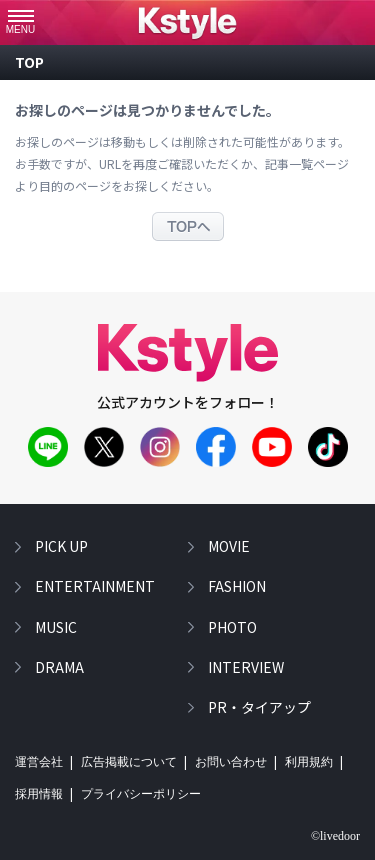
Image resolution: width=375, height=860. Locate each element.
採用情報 (39, 794)
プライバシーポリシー (141, 794)
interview (246, 667)
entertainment (95, 586)
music (56, 626)
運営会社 (39, 762)
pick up (61, 546)
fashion (237, 586)
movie (229, 546)
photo (232, 626)
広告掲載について (129, 762)
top (29, 62)
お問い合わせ (231, 762)
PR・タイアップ (259, 707)
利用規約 (309, 762)
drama (59, 667)
